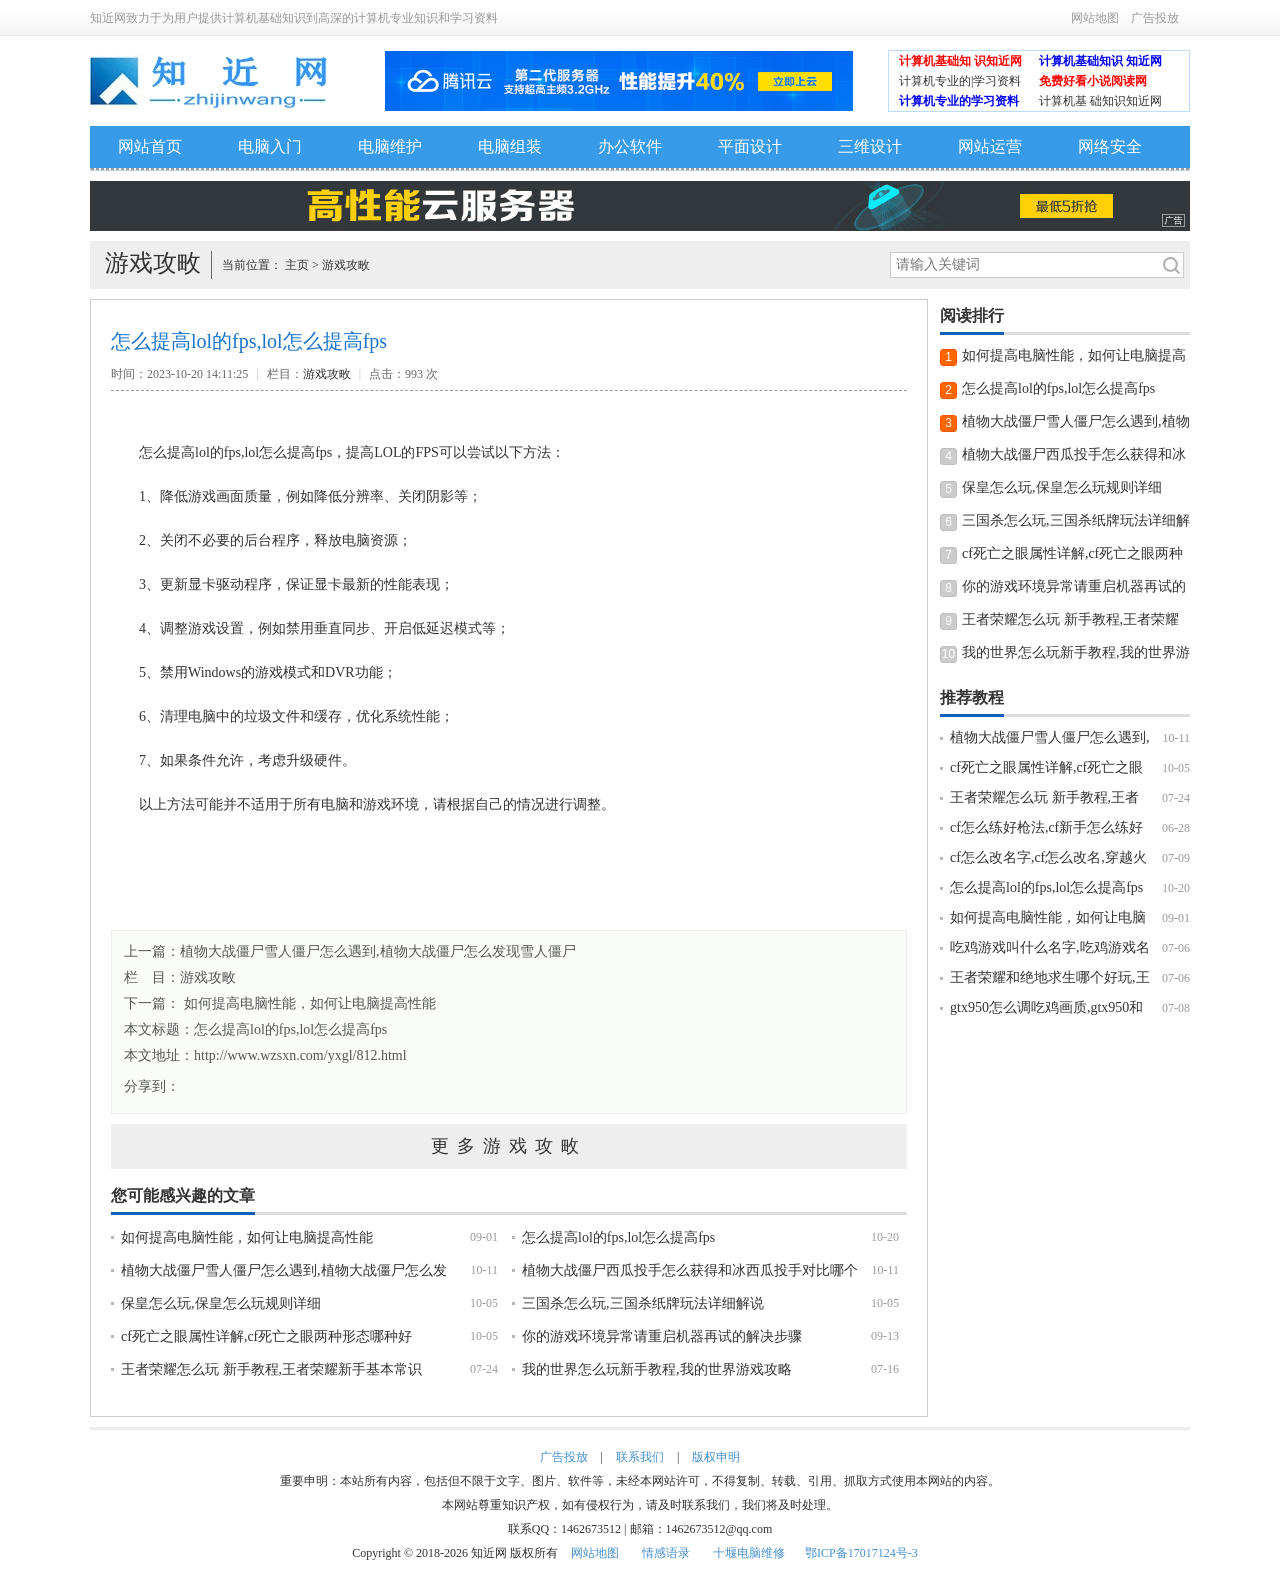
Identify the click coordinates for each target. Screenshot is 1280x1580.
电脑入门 (270, 146)
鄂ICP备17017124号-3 (861, 1553)
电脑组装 (510, 146)
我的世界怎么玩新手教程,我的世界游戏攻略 (657, 1369)
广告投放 (1155, 18)
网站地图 (1095, 18)
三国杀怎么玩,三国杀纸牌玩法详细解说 (643, 1303)
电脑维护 (390, 146)
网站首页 (150, 146)
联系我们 (640, 1457)
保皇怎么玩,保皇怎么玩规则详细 (221, 1303)
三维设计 (870, 146)
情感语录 (666, 1553)
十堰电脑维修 (749, 1553)
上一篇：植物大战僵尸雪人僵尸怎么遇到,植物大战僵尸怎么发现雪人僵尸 (350, 951)
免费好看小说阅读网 (1093, 81)
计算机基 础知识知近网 (1100, 101)
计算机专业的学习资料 (959, 101)
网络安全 (1110, 146)
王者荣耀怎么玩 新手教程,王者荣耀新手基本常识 (271, 1369)
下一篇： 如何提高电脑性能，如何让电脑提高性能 (280, 1003)
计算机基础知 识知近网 (960, 61)
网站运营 (990, 146)
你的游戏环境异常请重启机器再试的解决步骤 (662, 1336)
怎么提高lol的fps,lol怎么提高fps (290, 1029)
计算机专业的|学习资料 (960, 81)
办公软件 (630, 146)
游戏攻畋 (346, 265)
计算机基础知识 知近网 (1100, 61)
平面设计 (750, 146)
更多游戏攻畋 (509, 1146)
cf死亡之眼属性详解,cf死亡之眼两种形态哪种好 (266, 1336)
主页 (297, 265)
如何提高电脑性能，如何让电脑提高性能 (247, 1237)
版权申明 (716, 1457)
